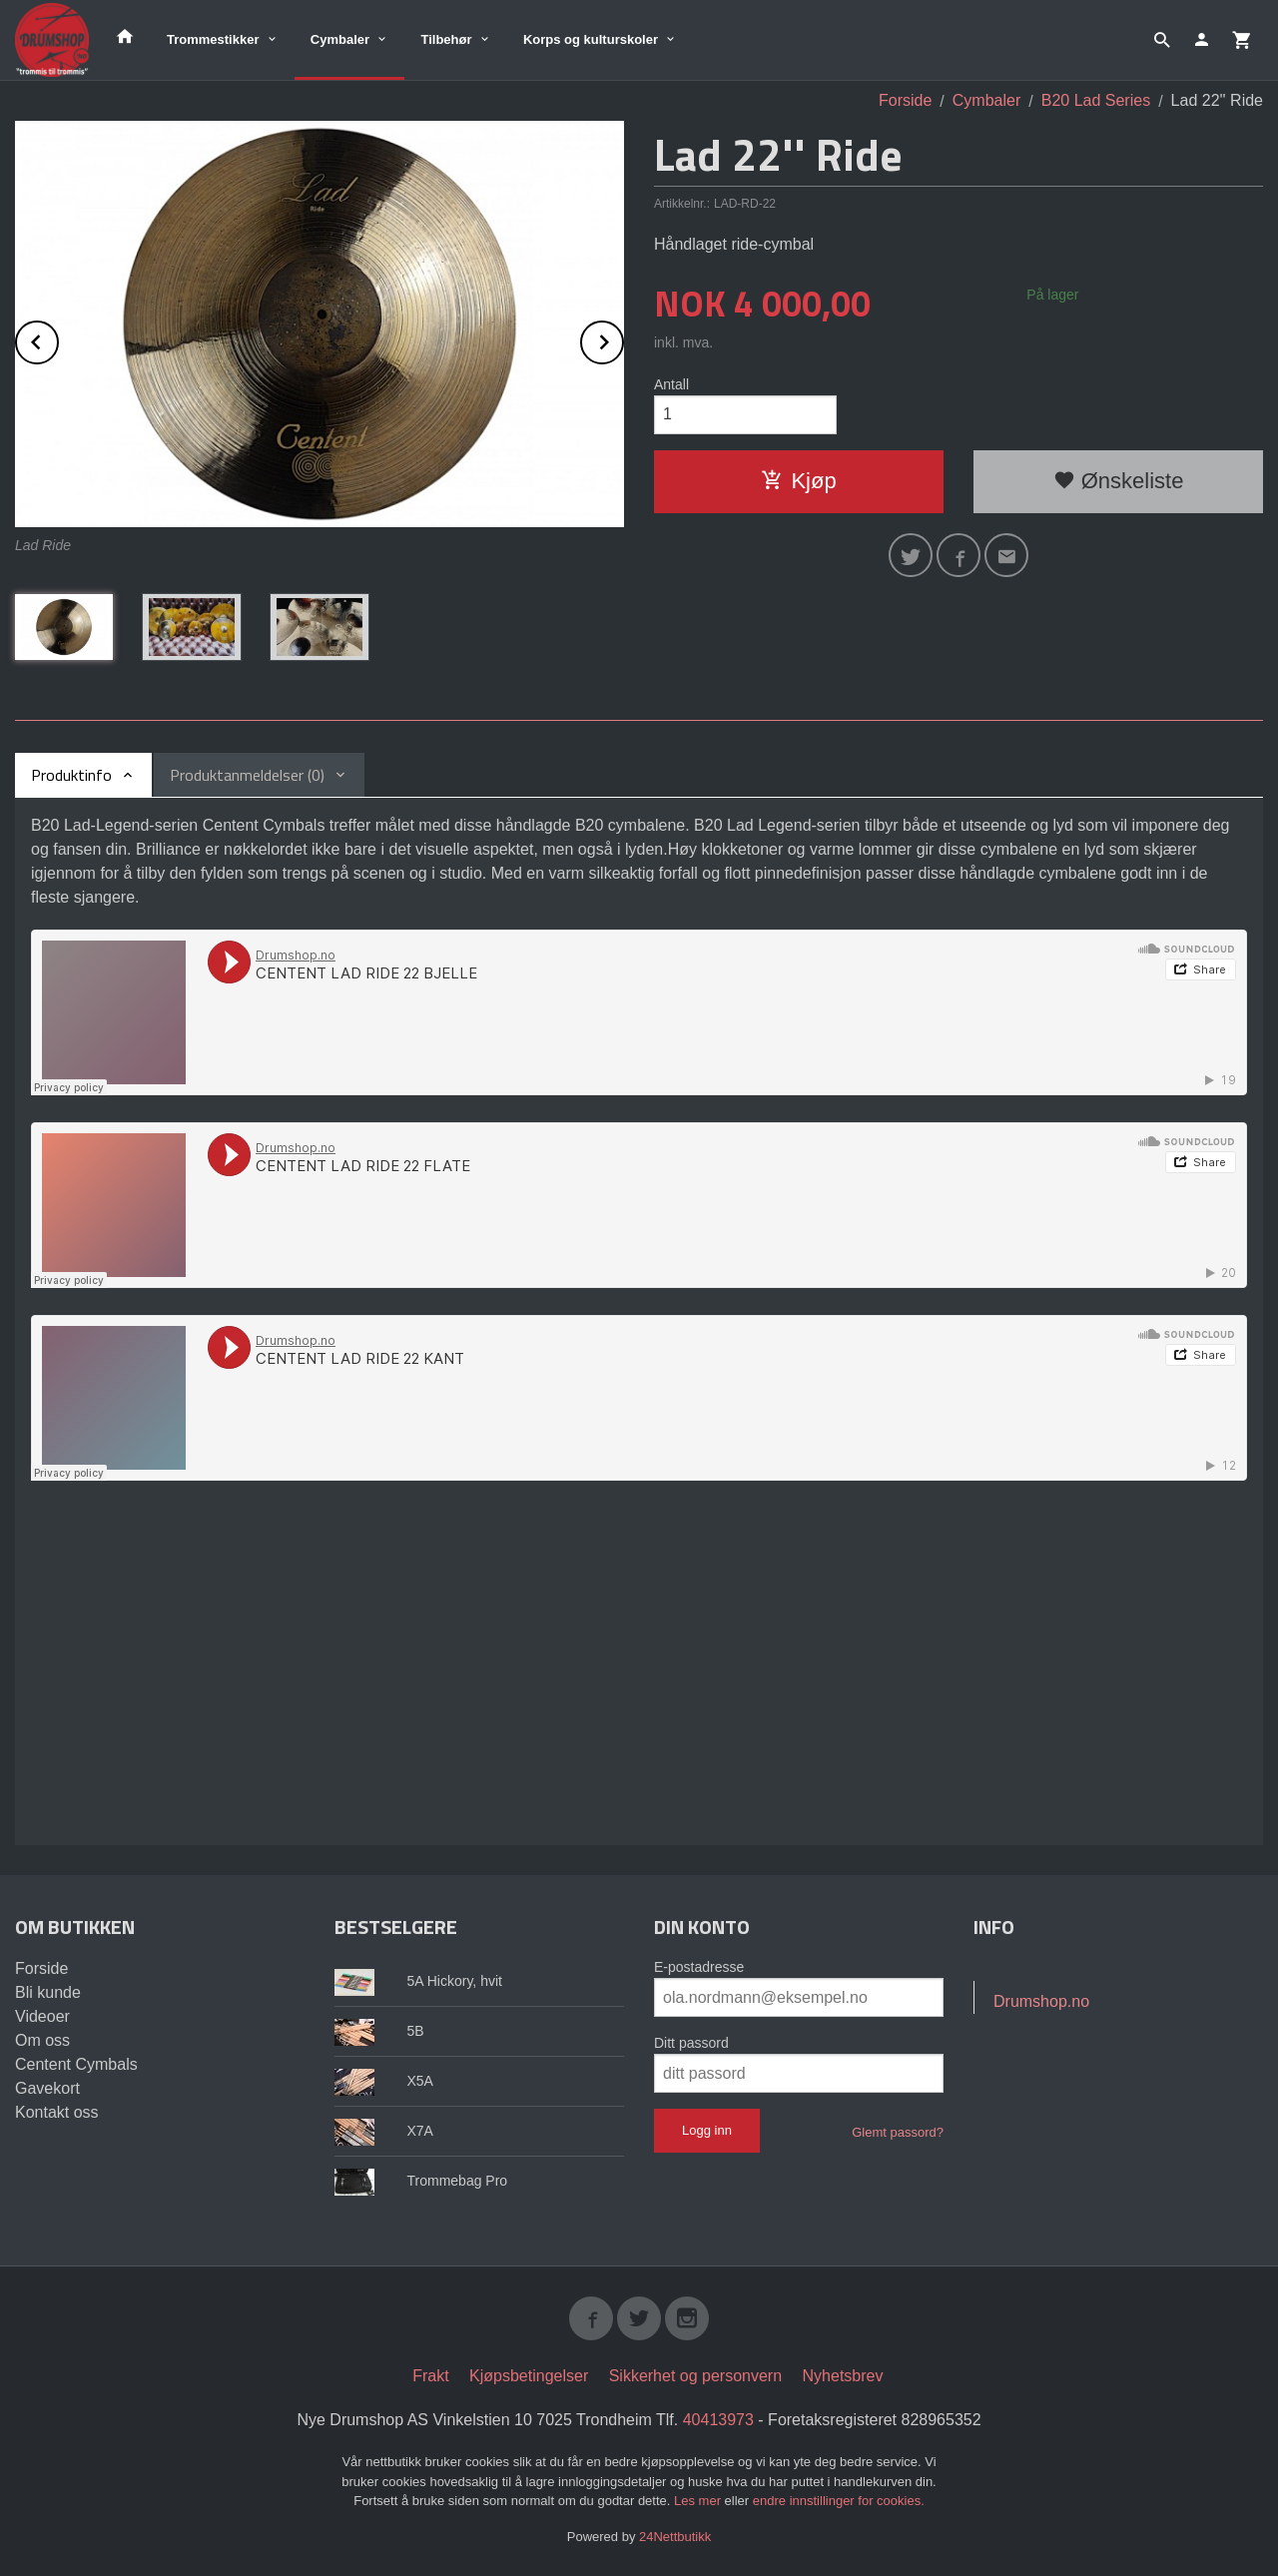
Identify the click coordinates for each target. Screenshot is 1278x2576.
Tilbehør (445, 39)
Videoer (42, 2016)
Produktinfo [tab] (71, 775)
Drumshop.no (1041, 2001)
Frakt (430, 2375)
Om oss (42, 2040)
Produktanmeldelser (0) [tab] (247, 775)
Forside (905, 100)
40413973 (718, 2419)
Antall (671, 384)
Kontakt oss (57, 2112)
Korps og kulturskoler (590, 39)
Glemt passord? (898, 2132)
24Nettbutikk (675, 2536)
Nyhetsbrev (843, 2375)
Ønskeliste (1118, 480)
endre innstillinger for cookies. (839, 2500)
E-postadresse (699, 1967)
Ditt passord (691, 2043)
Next (623, 338)
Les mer (699, 2500)
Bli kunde (48, 1992)
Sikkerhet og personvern (695, 2375)
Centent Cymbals (76, 2064)
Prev (58, 338)
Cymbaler (340, 39)
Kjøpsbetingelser (528, 2375)
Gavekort (47, 2088)
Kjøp (798, 480)
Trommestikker (213, 39)
